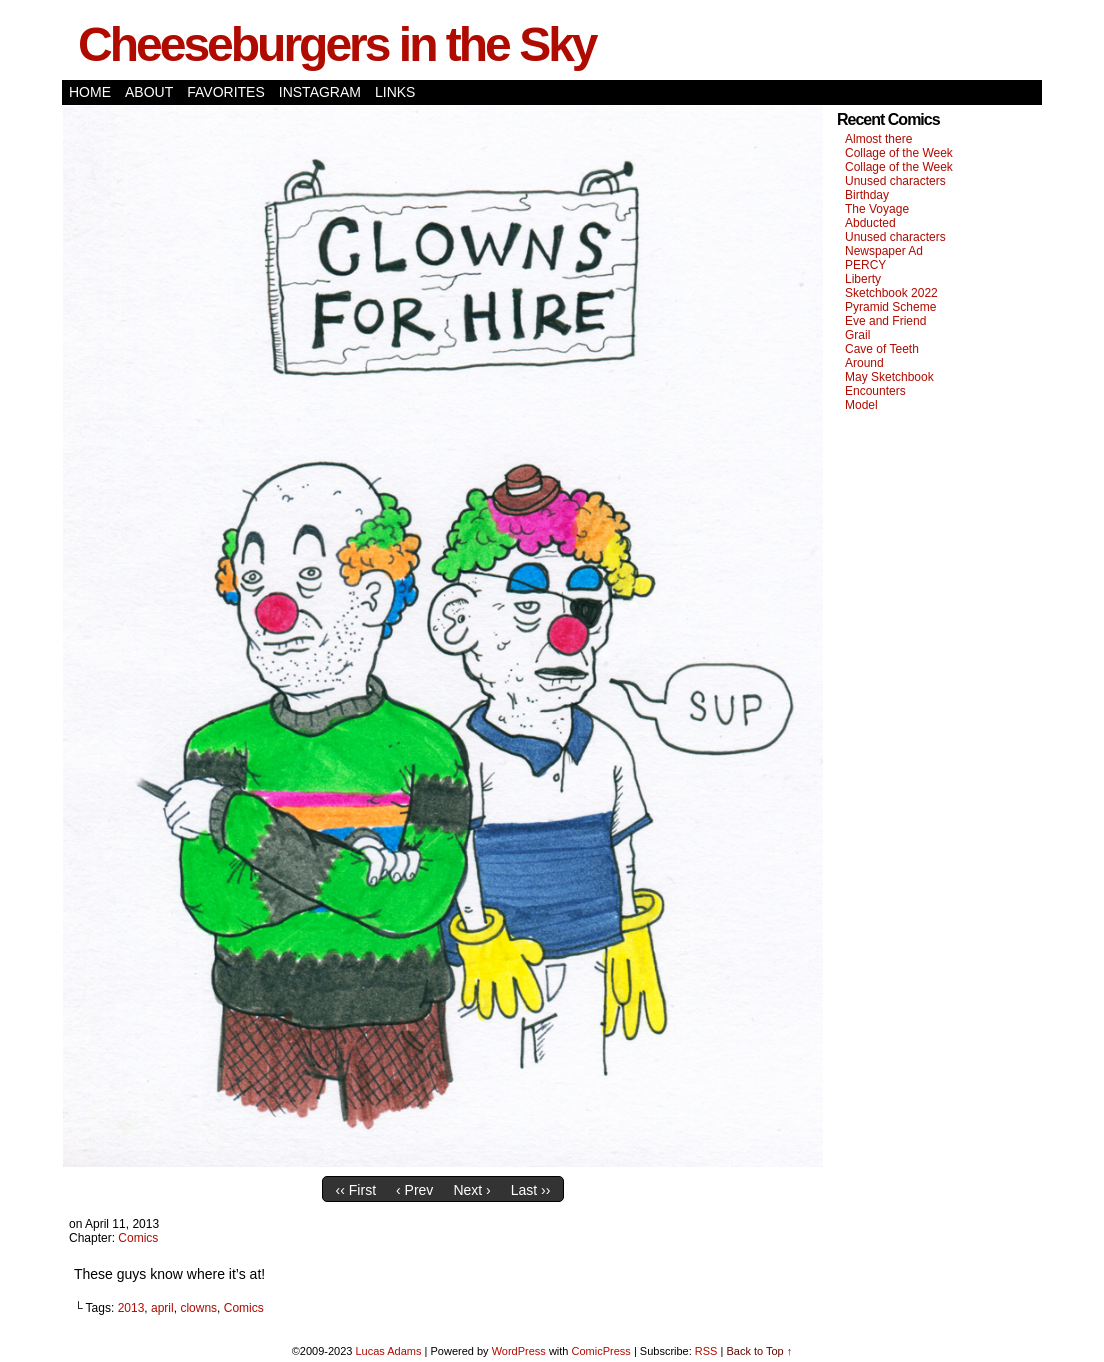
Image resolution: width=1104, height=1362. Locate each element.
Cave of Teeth (882, 349)
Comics (138, 1238)
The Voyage (877, 209)
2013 (131, 1308)
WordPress (519, 1351)
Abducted (870, 223)
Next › (471, 1190)
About (149, 92)
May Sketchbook (889, 377)
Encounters (875, 391)
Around (864, 363)
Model (861, 405)
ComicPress (601, 1351)
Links (395, 92)
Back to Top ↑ (759, 1351)
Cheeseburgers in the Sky (337, 44)
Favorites (226, 92)
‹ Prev (414, 1190)
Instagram (320, 92)
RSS (706, 1351)
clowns (198, 1308)
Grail (857, 335)
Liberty (863, 279)
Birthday (867, 195)
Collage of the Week (899, 153)
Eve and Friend (885, 321)
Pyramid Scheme (890, 307)
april (162, 1308)
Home (90, 92)
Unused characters (895, 181)
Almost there (878, 139)
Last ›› (531, 1190)
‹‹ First (356, 1190)
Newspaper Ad (884, 251)
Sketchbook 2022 (891, 293)
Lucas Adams (388, 1351)
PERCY (865, 265)
